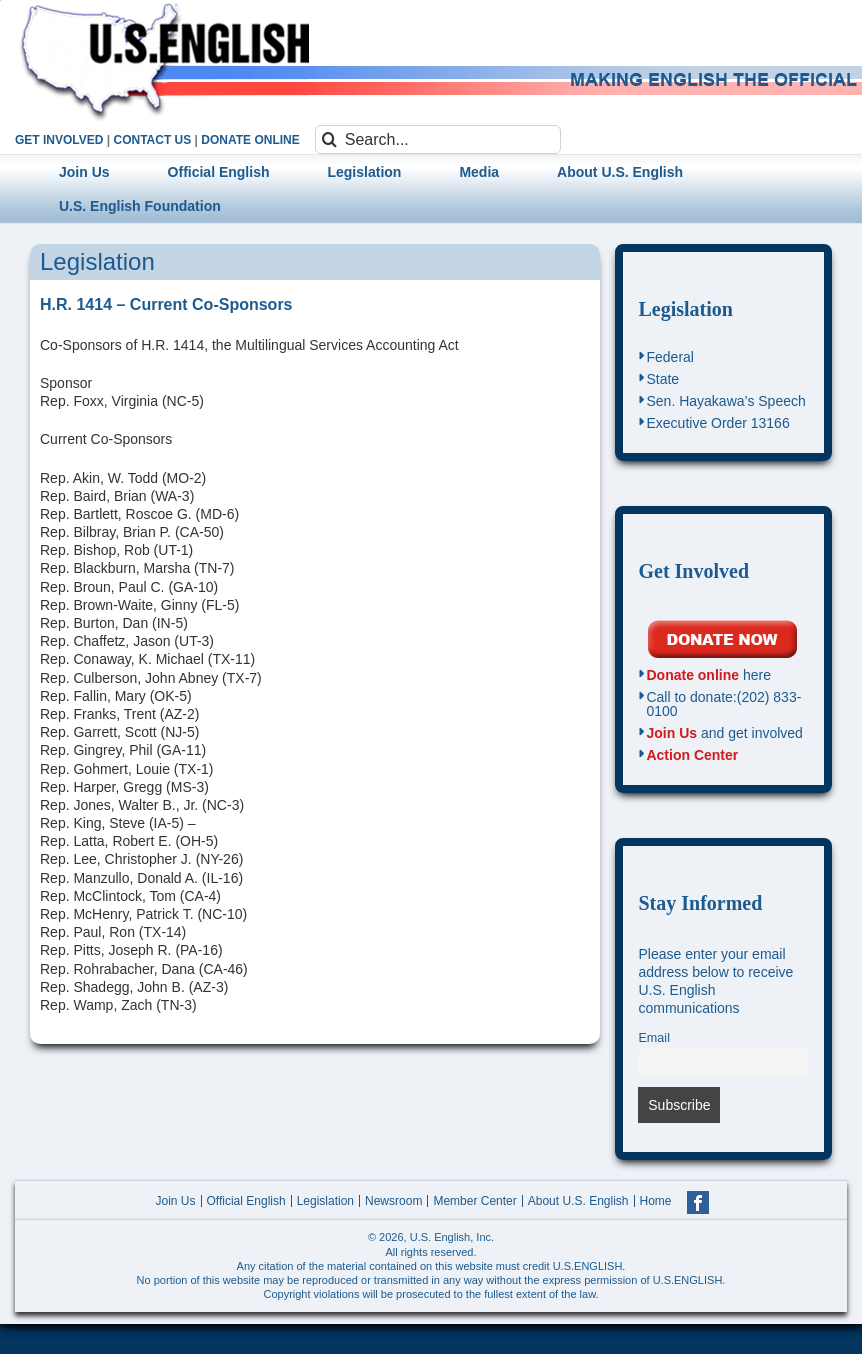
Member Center (474, 1201)
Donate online (692, 675)
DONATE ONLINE (250, 140)
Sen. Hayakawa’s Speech (725, 401)
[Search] (329, 139)
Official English (246, 1201)
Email (654, 1038)
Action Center (692, 755)
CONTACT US (152, 140)
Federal (669, 357)
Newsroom (393, 1201)
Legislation (685, 309)
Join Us (671, 733)
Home (656, 1201)
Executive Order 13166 (717, 423)
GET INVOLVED (59, 140)
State (662, 379)
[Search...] (438, 139)
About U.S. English (578, 1201)
